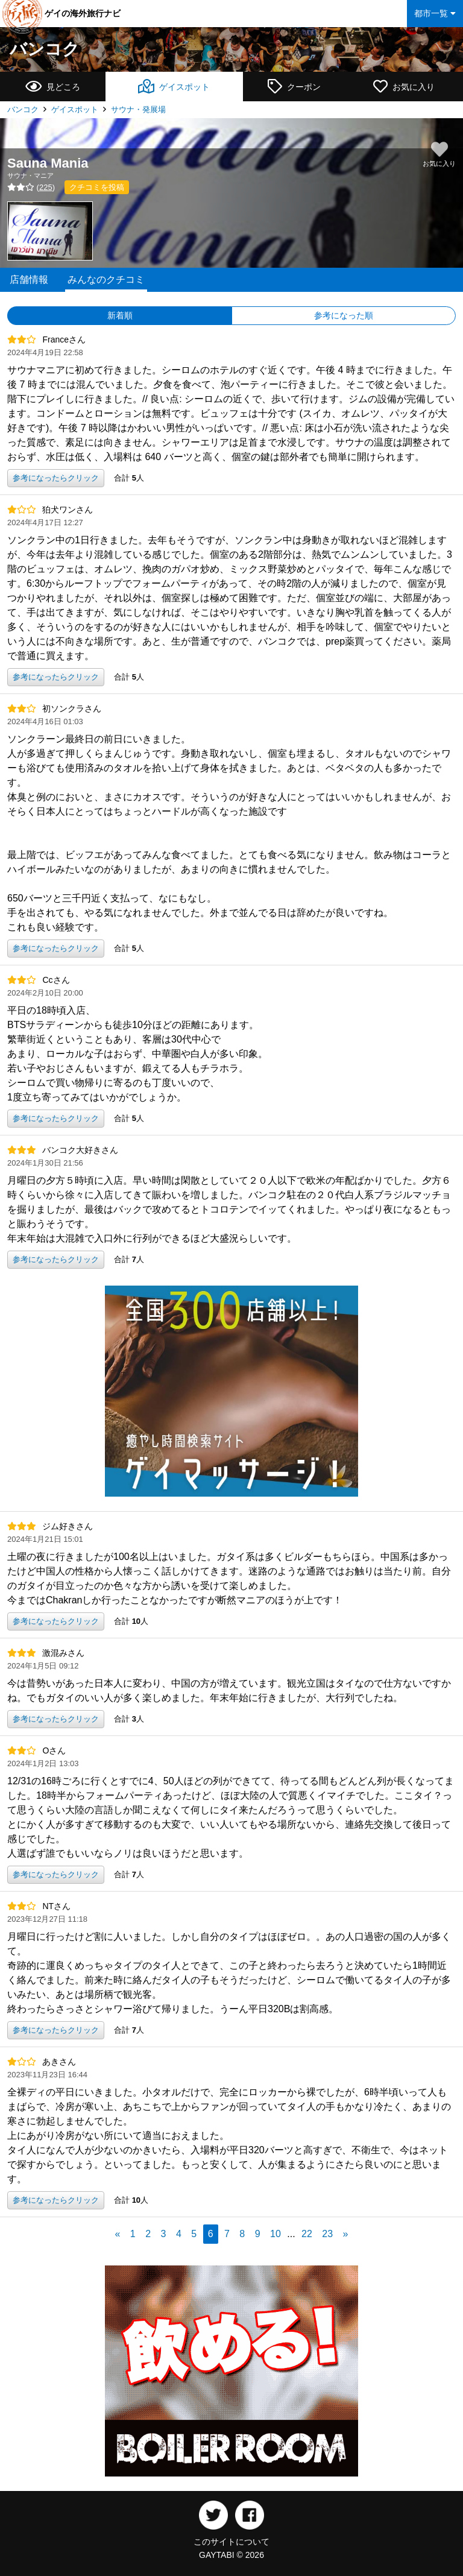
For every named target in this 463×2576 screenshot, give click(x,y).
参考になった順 (343, 315)
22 (306, 2234)
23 (327, 2234)
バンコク (45, 49)
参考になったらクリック (56, 477)
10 (275, 2234)
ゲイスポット (74, 109)
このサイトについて (231, 2541)
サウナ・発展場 (138, 109)
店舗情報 (29, 279)
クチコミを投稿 (96, 187)
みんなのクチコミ (106, 279)
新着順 (120, 315)
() (31, 187)
